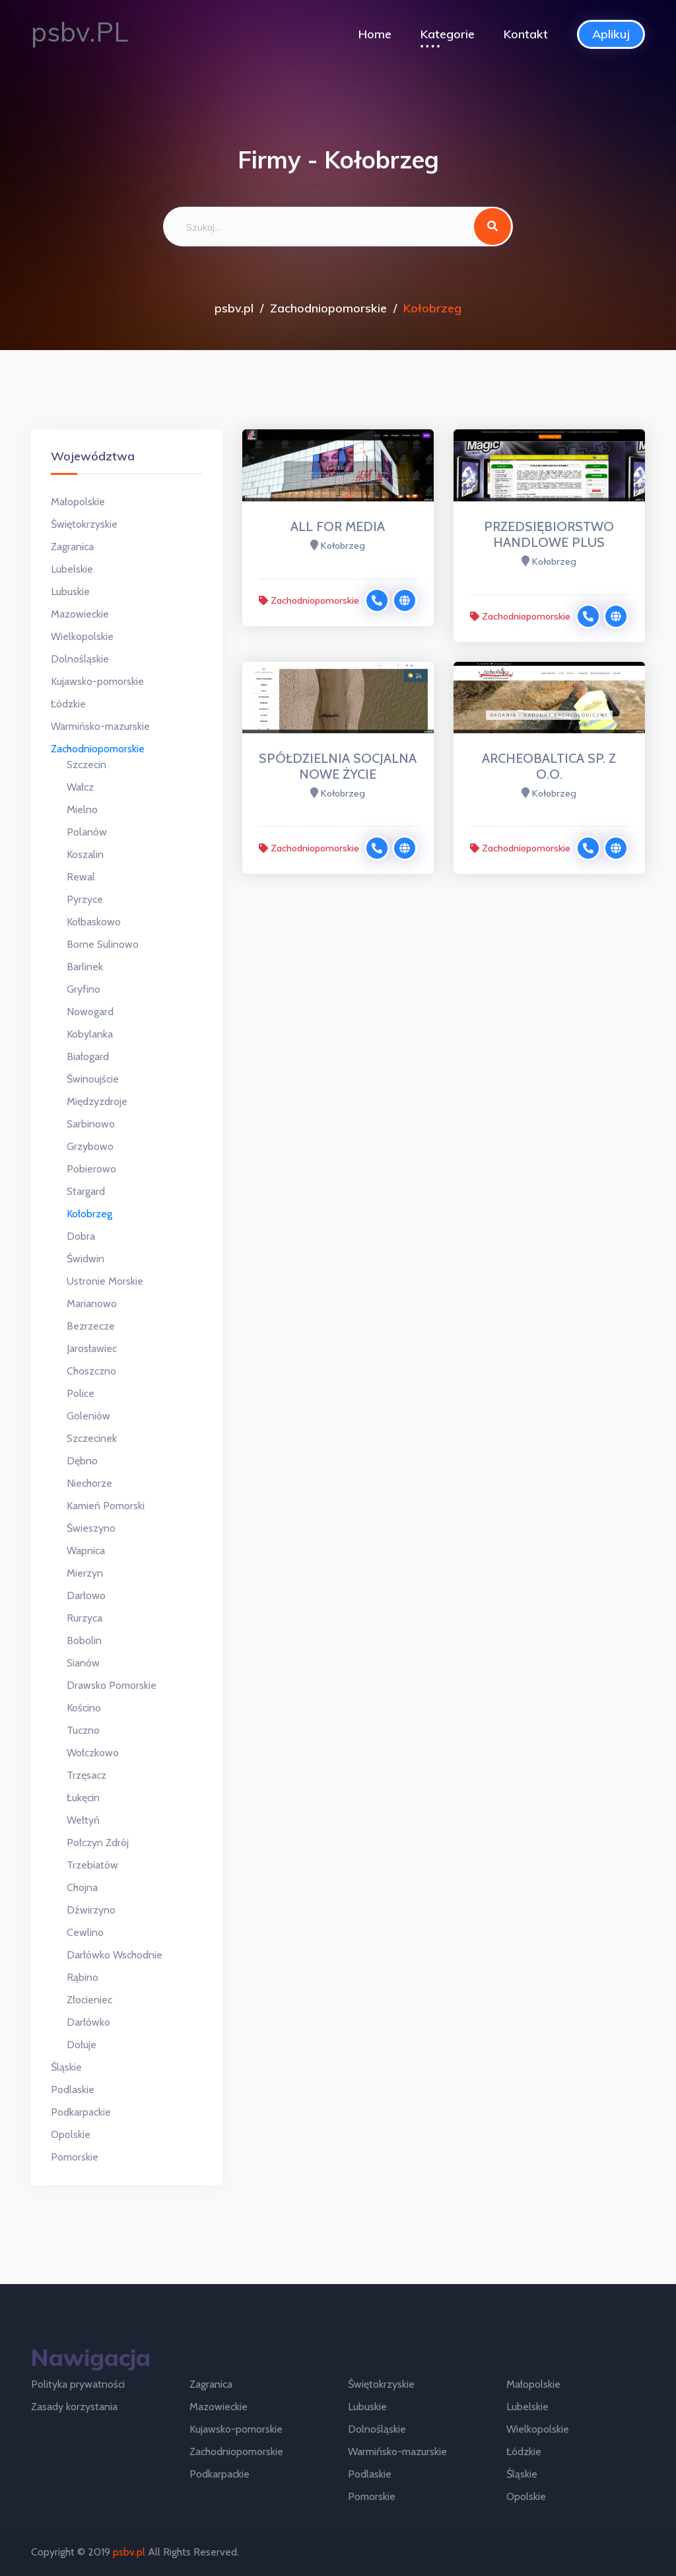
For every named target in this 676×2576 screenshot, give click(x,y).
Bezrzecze (91, 1326)
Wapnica (86, 1550)
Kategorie (448, 34)
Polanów (87, 832)
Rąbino (82, 1977)
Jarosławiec (92, 1348)
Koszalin (85, 854)
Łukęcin (83, 1797)
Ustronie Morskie (105, 1281)
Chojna (82, 1887)
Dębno (82, 1460)
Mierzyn (85, 1573)
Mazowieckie (80, 614)
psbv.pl (234, 308)
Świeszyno (91, 1528)
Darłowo (86, 1595)
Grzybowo (90, 1146)
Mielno (82, 809)
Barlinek (85, 966)
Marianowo (92, 1303)
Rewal (81, 877)
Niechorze (89, 1483)
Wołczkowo (93, 1752)
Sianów (83, 1663)
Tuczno (83, 1730)
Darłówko (88, 2022)
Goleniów (88, 1416)
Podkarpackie (81, 2112)
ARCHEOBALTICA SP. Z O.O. (549, 766)
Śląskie (66, 2067)
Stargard (86, 1191)
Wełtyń (83, 1820)
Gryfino (83, 989)
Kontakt (526, 34)
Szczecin (86, 764)
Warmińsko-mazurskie (100, 726)
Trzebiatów (92, 1865)
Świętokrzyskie (84, 524)
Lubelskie (72, 569)
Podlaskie (72, 2089)
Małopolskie (78, 501)
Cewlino (85, 1932)
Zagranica (72, 546)
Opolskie (70, 2134)
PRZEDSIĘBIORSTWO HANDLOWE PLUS (549, 534)
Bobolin (84, 1640)
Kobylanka (90, 1034)
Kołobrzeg (89, 1213)
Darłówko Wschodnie (114, 1955)
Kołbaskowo (94, 921)
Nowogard (90, 1011)
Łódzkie (68, 704)
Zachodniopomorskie (328, 308)
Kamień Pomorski (106, 1505)
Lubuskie (70, 591)
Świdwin (85, 1258)
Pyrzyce (85, 899)
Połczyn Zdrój (98, 1842)
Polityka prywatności (78, 2384)
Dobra (81, 1236)
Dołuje (81, 2044)
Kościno (84, 1707)
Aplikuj (611, 34)
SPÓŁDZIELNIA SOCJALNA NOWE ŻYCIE (338, 766)
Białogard (88, 1056)
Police (80, 1393)
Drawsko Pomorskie (111, 1685)
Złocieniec (89, 1999)
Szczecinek (92, 1438)
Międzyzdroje (97, 1101)
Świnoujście (93, 1079)
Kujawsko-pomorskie (97, 681)
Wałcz (80, 787)
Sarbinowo (91, 1124)
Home (374, 34)
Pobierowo (91, 1169)
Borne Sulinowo (103, 944)
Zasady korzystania (74, 2406)
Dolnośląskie (80, 659)
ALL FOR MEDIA (337, 526)
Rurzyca (84, 1618)
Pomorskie (74, 2157)
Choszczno (91, 1371)
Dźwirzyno (91, 1910)
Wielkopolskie (82, 636)
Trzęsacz (86, 1775)
